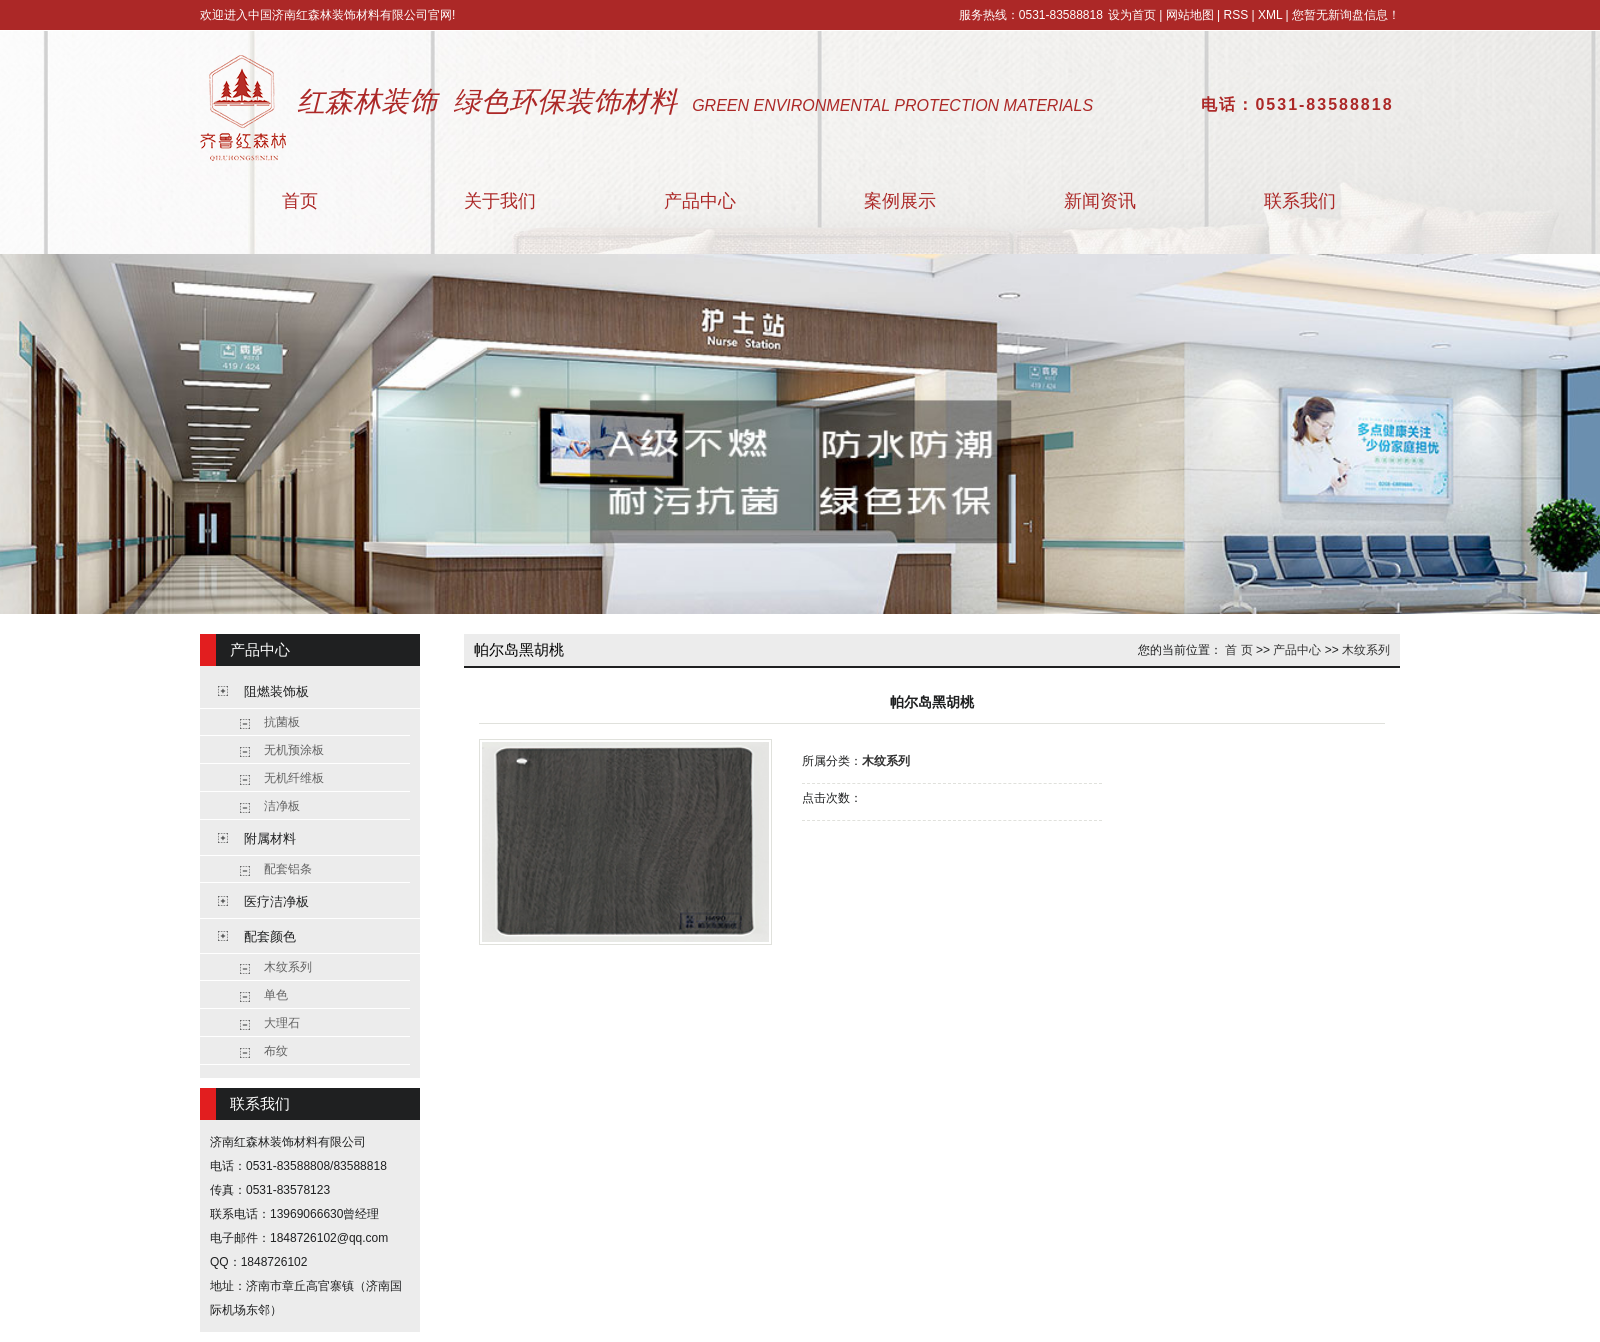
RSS (1235, 15)
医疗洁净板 (276, 901)
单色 (276, 995)
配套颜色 (270, 936)
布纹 (276, 1051)
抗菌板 (282, 722)
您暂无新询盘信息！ (1346, 15)
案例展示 (900, 201)
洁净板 (282, 806)
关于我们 (500, 201)
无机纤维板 (294, 778)
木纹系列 (288, 967)
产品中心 (700, 201)
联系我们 (1300, 201)
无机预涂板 (294, 750)
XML (1270, 15)
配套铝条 (288, 869)
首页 (300, 201)
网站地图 (1190, 15)
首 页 (1238, 650)
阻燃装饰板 (276, 691)
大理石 (282, 1023)
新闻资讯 (1100, 201)
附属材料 (270, 838)
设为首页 (1132, 15)
